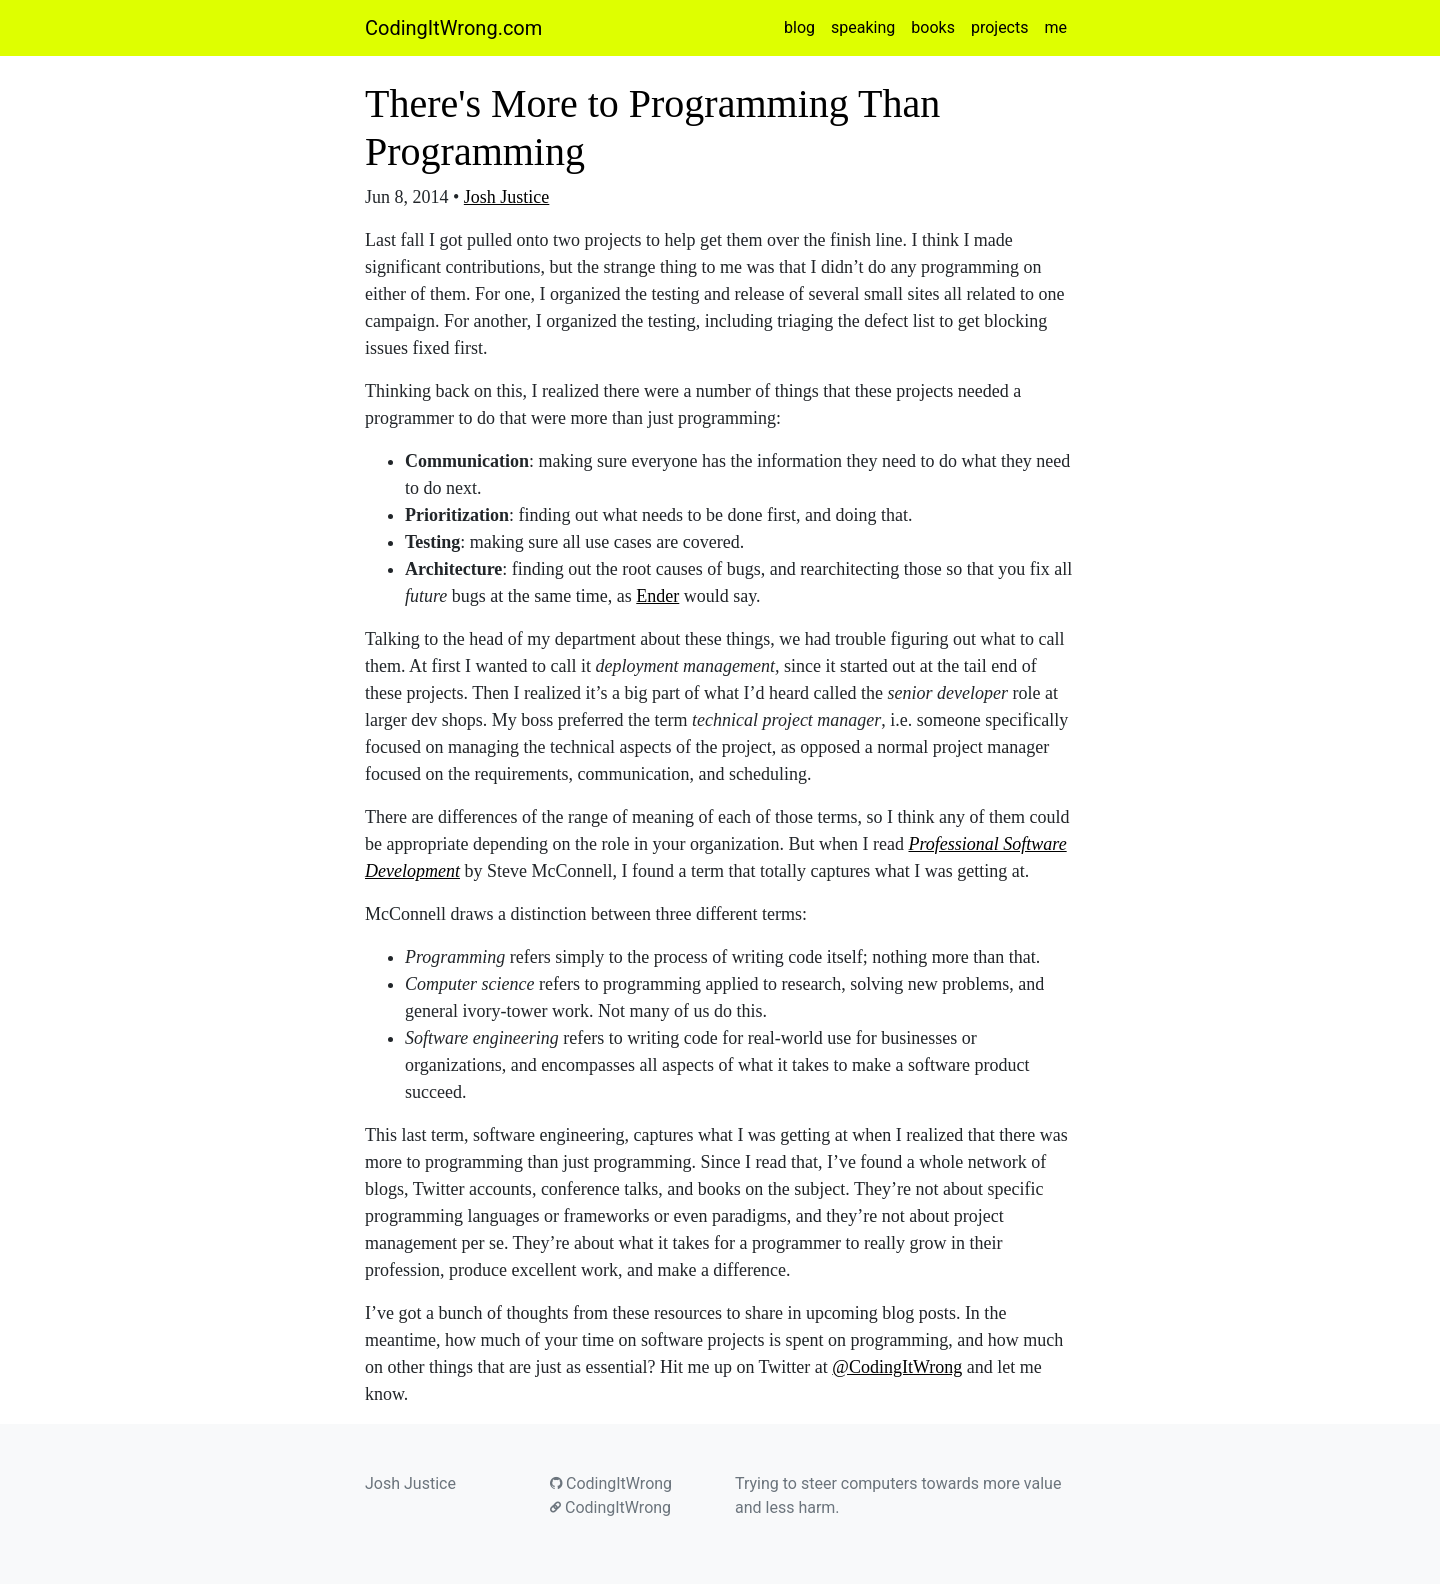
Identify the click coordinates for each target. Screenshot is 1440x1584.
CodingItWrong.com (453, 28)
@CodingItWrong (897, 1367)
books (933, 27)
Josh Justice (507, 197)
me (1055, 27)
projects (1000, 27)
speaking (863, 27)
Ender (657, 596)
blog (799, 27)
